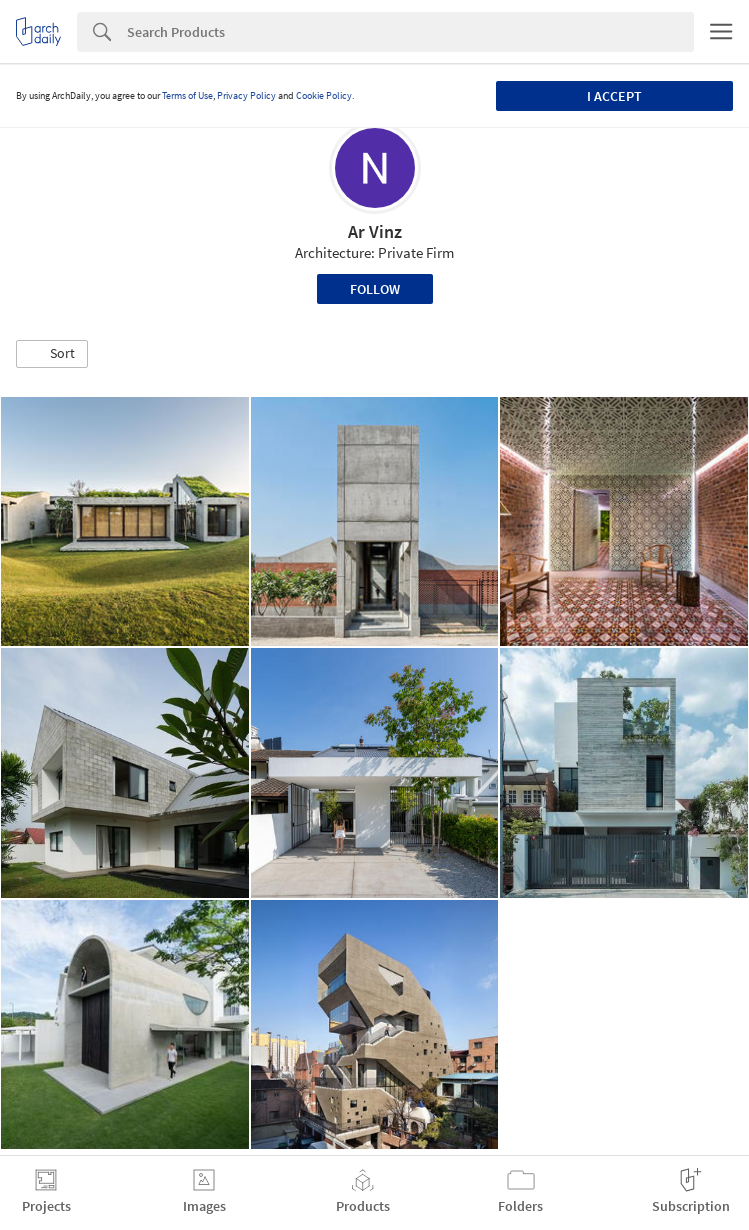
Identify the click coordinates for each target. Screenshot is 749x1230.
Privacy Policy (246, 95)
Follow (375, 289)
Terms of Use (187, 95)
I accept (614, 96)
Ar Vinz (375, 231)
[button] (52, 354)
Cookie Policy (324, 95)
